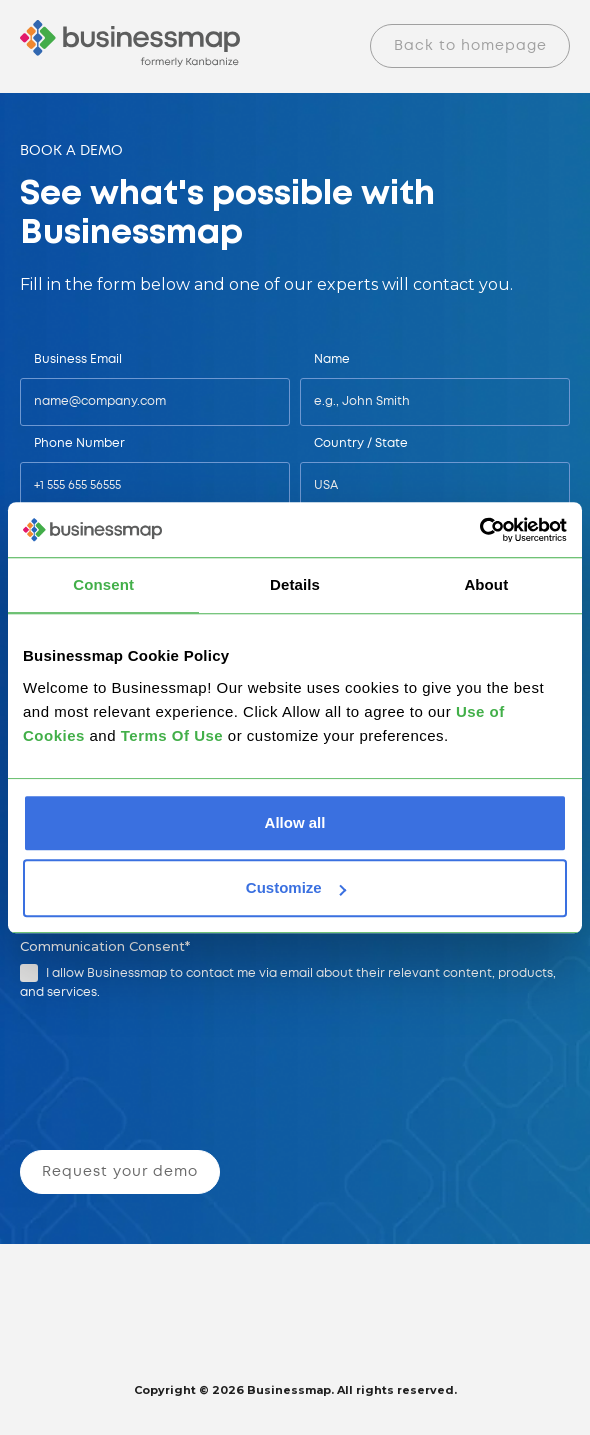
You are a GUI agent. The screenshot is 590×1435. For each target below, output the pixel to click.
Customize (296, 887)
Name (332, 359)
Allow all (295, 822)
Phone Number (79, 443)
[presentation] (174, 1079)
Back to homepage (470, 46)
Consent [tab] (103, 584)
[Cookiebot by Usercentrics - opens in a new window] (479, 530)
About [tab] (486, 584)
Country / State (361, 443)
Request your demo (120, 1172)
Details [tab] (295, 584)
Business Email (78, 359)
